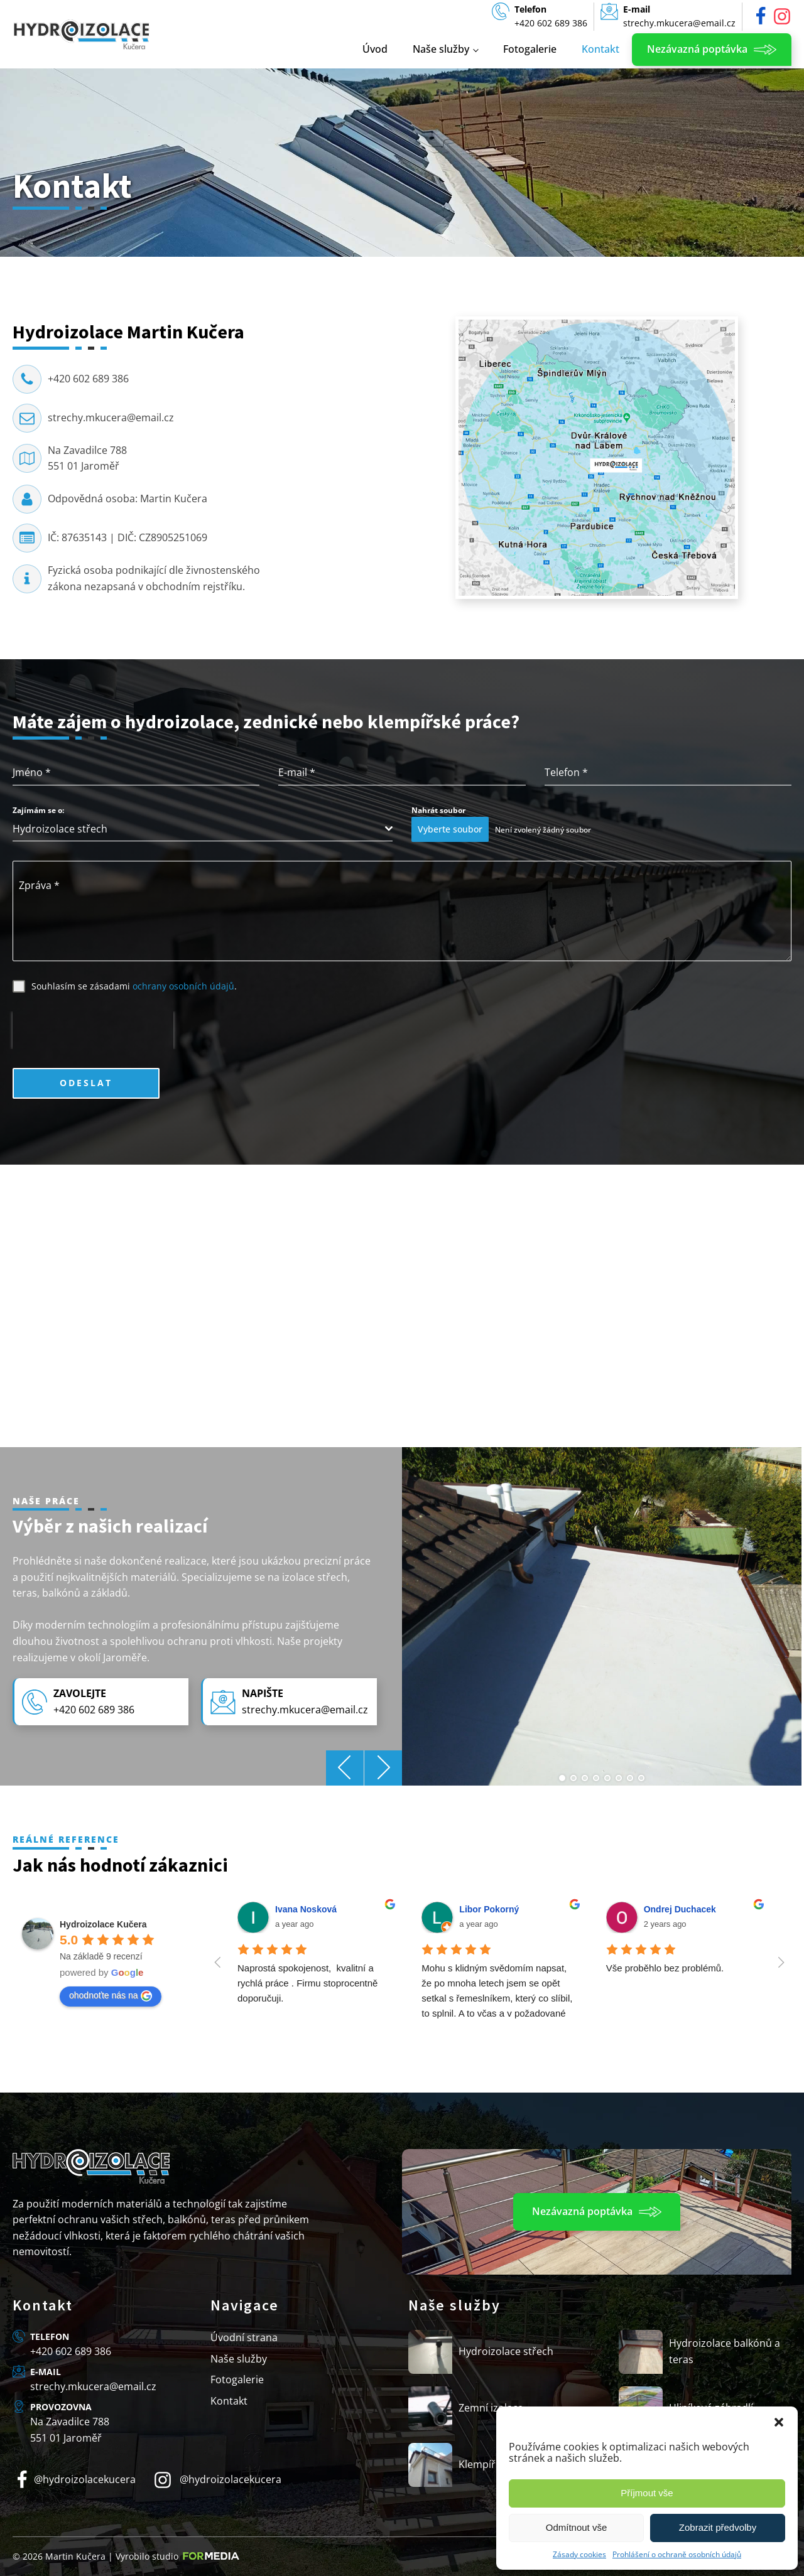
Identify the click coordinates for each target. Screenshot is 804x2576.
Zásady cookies (579, 2554)
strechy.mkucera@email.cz (111, 417)
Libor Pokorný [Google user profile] (489, 1909)
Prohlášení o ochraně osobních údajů (676, 2554)
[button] (779, 2422)
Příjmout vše (647, 2492)
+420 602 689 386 (88, 378)
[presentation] (93, 1030)
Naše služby (441, 49)
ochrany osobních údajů (183, 986)
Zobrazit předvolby (717, 2527)
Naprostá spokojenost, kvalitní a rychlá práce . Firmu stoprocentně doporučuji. (309, 1983)
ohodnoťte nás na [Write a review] (110, 1996)
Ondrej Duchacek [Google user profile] (680, 1909)
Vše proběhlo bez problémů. (665, 1968)
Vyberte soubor (450, 829)
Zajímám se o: (38, 810)
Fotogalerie (530, 49)
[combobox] (203, 829)
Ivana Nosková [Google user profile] (306, 1909)
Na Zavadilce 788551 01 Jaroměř (87, 458)
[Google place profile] (103, 1924)
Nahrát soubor (438, 810)
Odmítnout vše (576, 2527)
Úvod (375, 49)
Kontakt (600, 49)
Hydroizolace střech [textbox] (60, 829)
